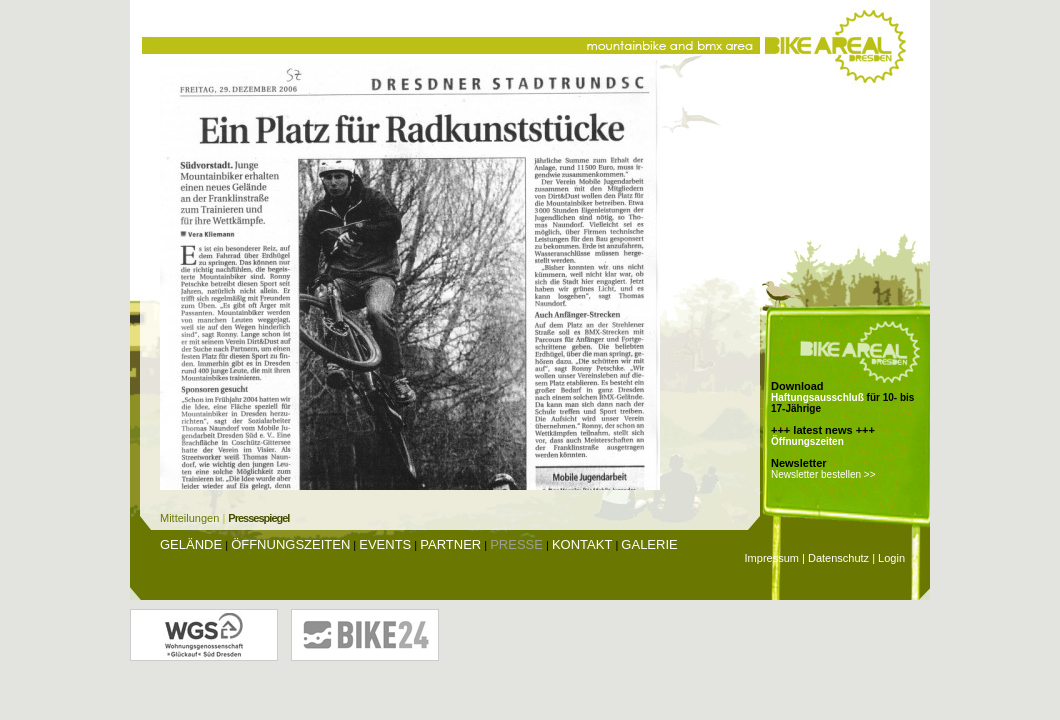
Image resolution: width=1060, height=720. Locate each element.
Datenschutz (838, 558)
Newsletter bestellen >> (823, 474)
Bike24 (365, 635)
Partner (450, 544)
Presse (516, 544)
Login (891, 558)
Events (385, 544)
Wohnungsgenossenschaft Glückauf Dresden (204, 635)
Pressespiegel (258, 518)
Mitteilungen (189, 518)
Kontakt (582, 544)
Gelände (191, 544)
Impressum (772, 558)
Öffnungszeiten (807, 441)
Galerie (649, 544)
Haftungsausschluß (817, 397)
